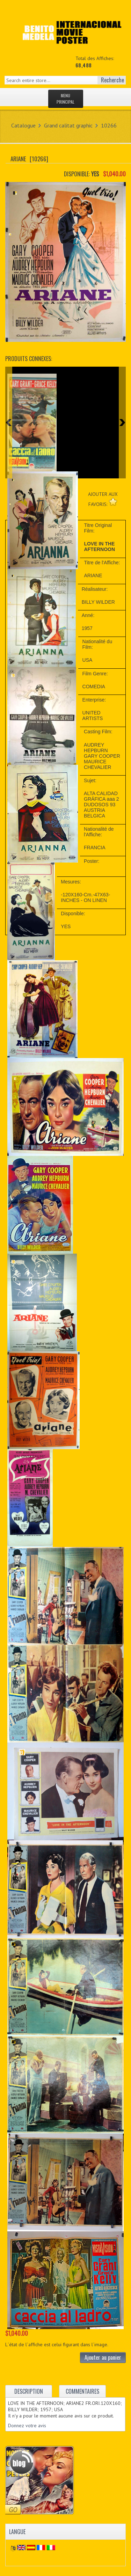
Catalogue (23, 125)
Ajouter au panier (103, 2357)
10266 (109, 125)
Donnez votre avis (27, 2425)
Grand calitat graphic (68, 125)
